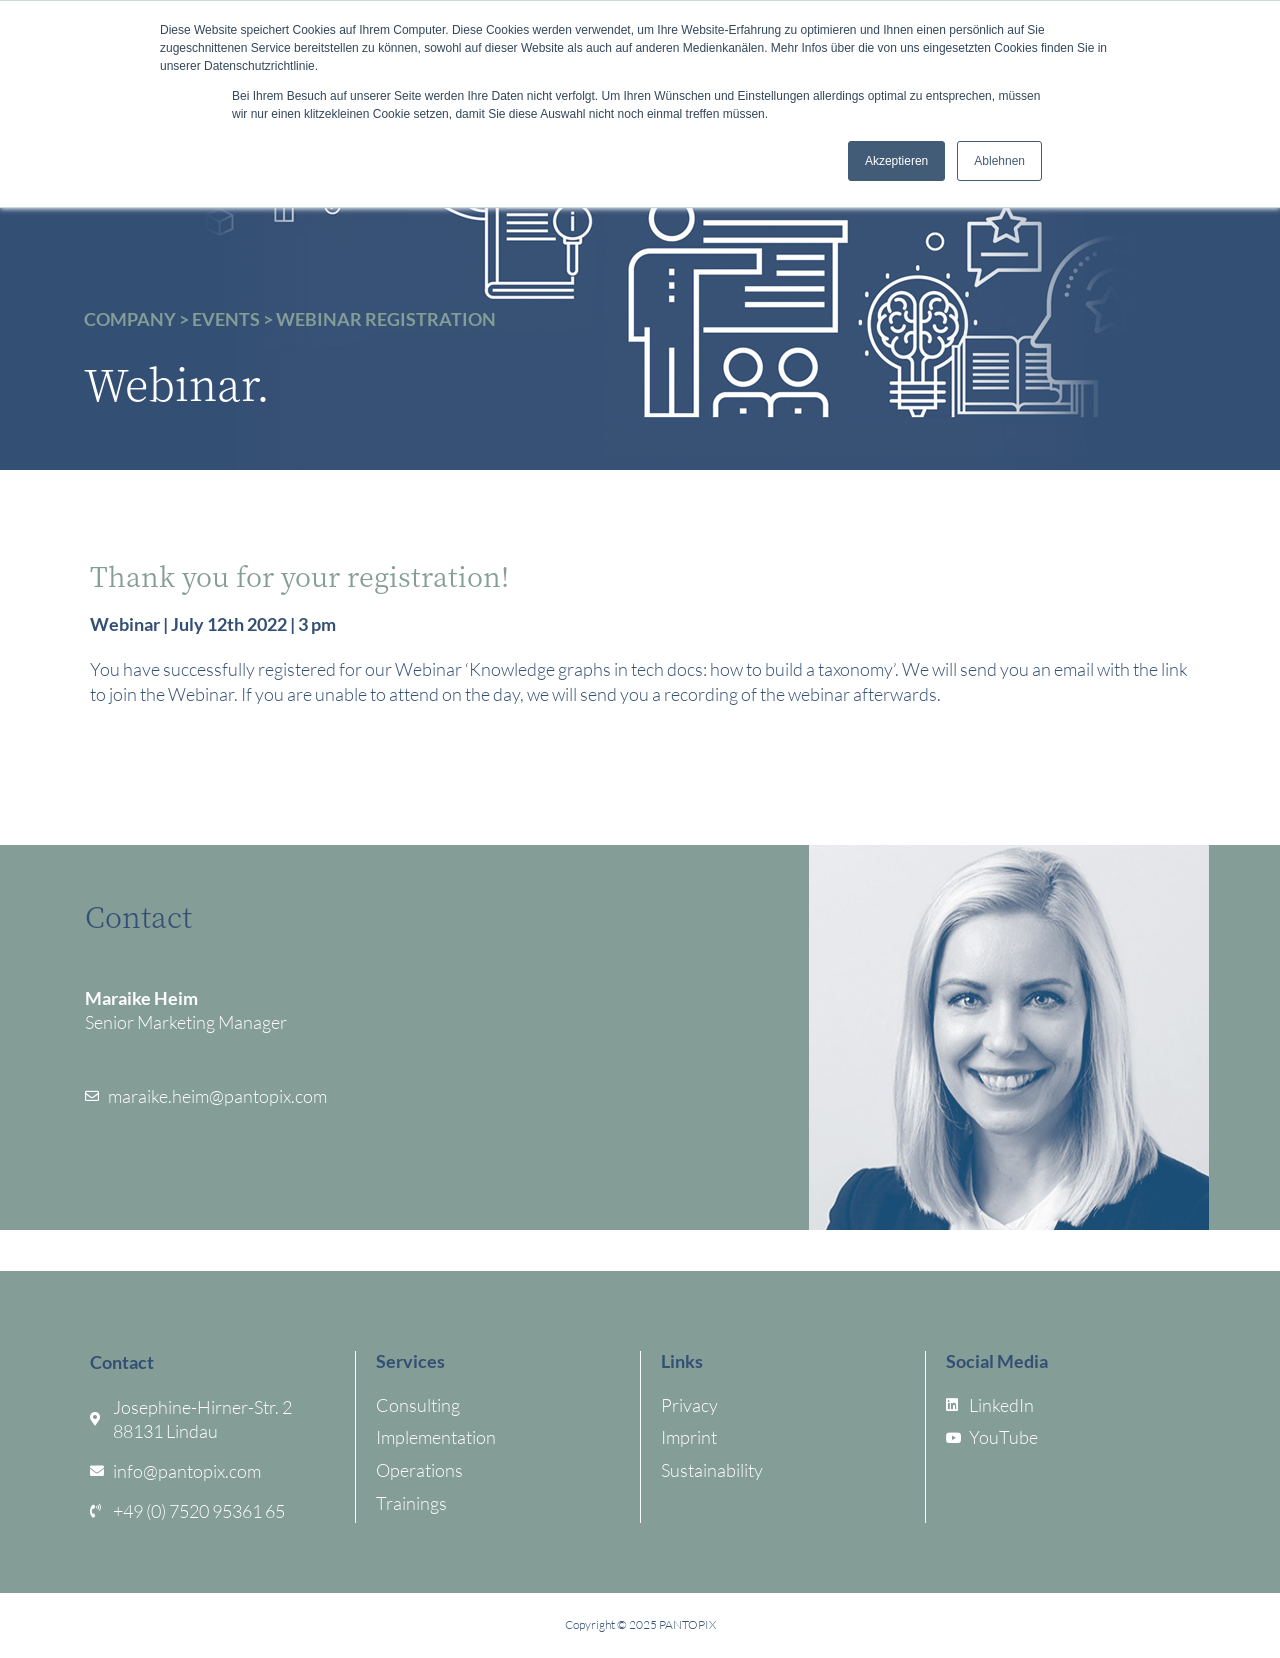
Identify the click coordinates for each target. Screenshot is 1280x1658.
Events (226, 319)
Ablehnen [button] (999, 161)
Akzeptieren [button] (896, 161)
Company (130, 319)
